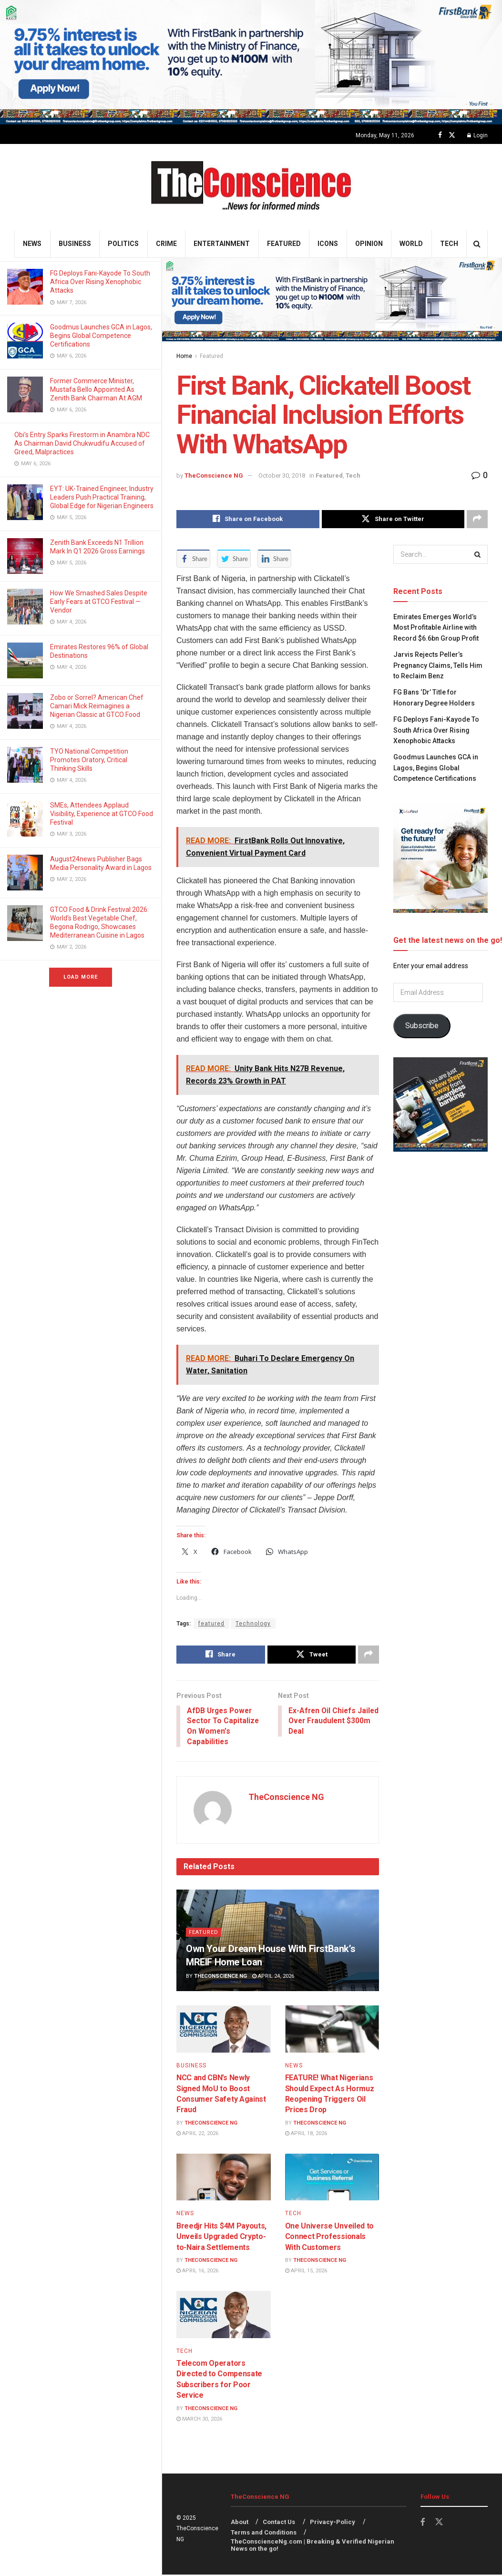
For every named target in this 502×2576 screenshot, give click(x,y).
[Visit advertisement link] (251, 62)
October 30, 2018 (281, 475)
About (239, 2523)
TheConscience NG (213, 475)
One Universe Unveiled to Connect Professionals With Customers (329, 2237)
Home (184, 356)
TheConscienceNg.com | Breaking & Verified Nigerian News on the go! (312, 2546)
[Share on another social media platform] (477, 519)
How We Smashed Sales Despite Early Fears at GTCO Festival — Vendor (98, 601)
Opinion (369, 243)
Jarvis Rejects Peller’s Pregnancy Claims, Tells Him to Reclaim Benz (437, 665)
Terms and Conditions (264, 2533)
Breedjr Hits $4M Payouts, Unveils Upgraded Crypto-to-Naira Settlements (221, 2237)
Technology (253, 1623)
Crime (166, 243)
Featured (284, 243)
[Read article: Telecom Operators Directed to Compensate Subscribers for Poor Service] (223, 2315)
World (411, 243)
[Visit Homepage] (251, 187)
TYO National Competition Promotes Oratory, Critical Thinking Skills (89, 759)
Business (75, 243)
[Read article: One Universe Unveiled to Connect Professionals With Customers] (332, 2178)
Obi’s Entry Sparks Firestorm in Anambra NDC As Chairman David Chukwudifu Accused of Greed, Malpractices (82, 443)
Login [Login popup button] (477, 135)
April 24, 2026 (273, 1977)
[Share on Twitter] (393, 519)
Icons (328, 243)
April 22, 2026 (197, 2135)
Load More (80, 977)
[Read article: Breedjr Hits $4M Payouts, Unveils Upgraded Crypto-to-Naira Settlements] (223, 2178)
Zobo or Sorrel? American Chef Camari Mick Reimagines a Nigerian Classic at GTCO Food (96, 706)
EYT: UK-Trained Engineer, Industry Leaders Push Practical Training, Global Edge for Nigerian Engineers (102, 497)
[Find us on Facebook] (440, 135)
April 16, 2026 (197, 2272)
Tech (449, 243)
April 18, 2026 (306, 2135)
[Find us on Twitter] (452, 135)
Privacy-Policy (332, 2523)
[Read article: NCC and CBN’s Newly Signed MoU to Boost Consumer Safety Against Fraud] (223, 2030)
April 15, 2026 (306, 2272)
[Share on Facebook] (247, 519)
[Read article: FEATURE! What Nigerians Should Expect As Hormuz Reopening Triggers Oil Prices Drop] (332, 2030)
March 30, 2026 (199, 2420)
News (32, 243)
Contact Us (279, 2523)
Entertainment (222, 243)
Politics (123, 243)
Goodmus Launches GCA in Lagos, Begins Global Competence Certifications (101, 335)
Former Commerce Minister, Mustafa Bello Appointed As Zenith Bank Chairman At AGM (96, 389)
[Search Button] (477, 243)
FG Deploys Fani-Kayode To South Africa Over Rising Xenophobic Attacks (100, 281)
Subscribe (422, 1025)
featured (211, 1623)
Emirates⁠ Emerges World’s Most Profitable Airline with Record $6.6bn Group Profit (436, 627)
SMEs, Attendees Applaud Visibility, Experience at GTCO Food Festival (101, 813)
